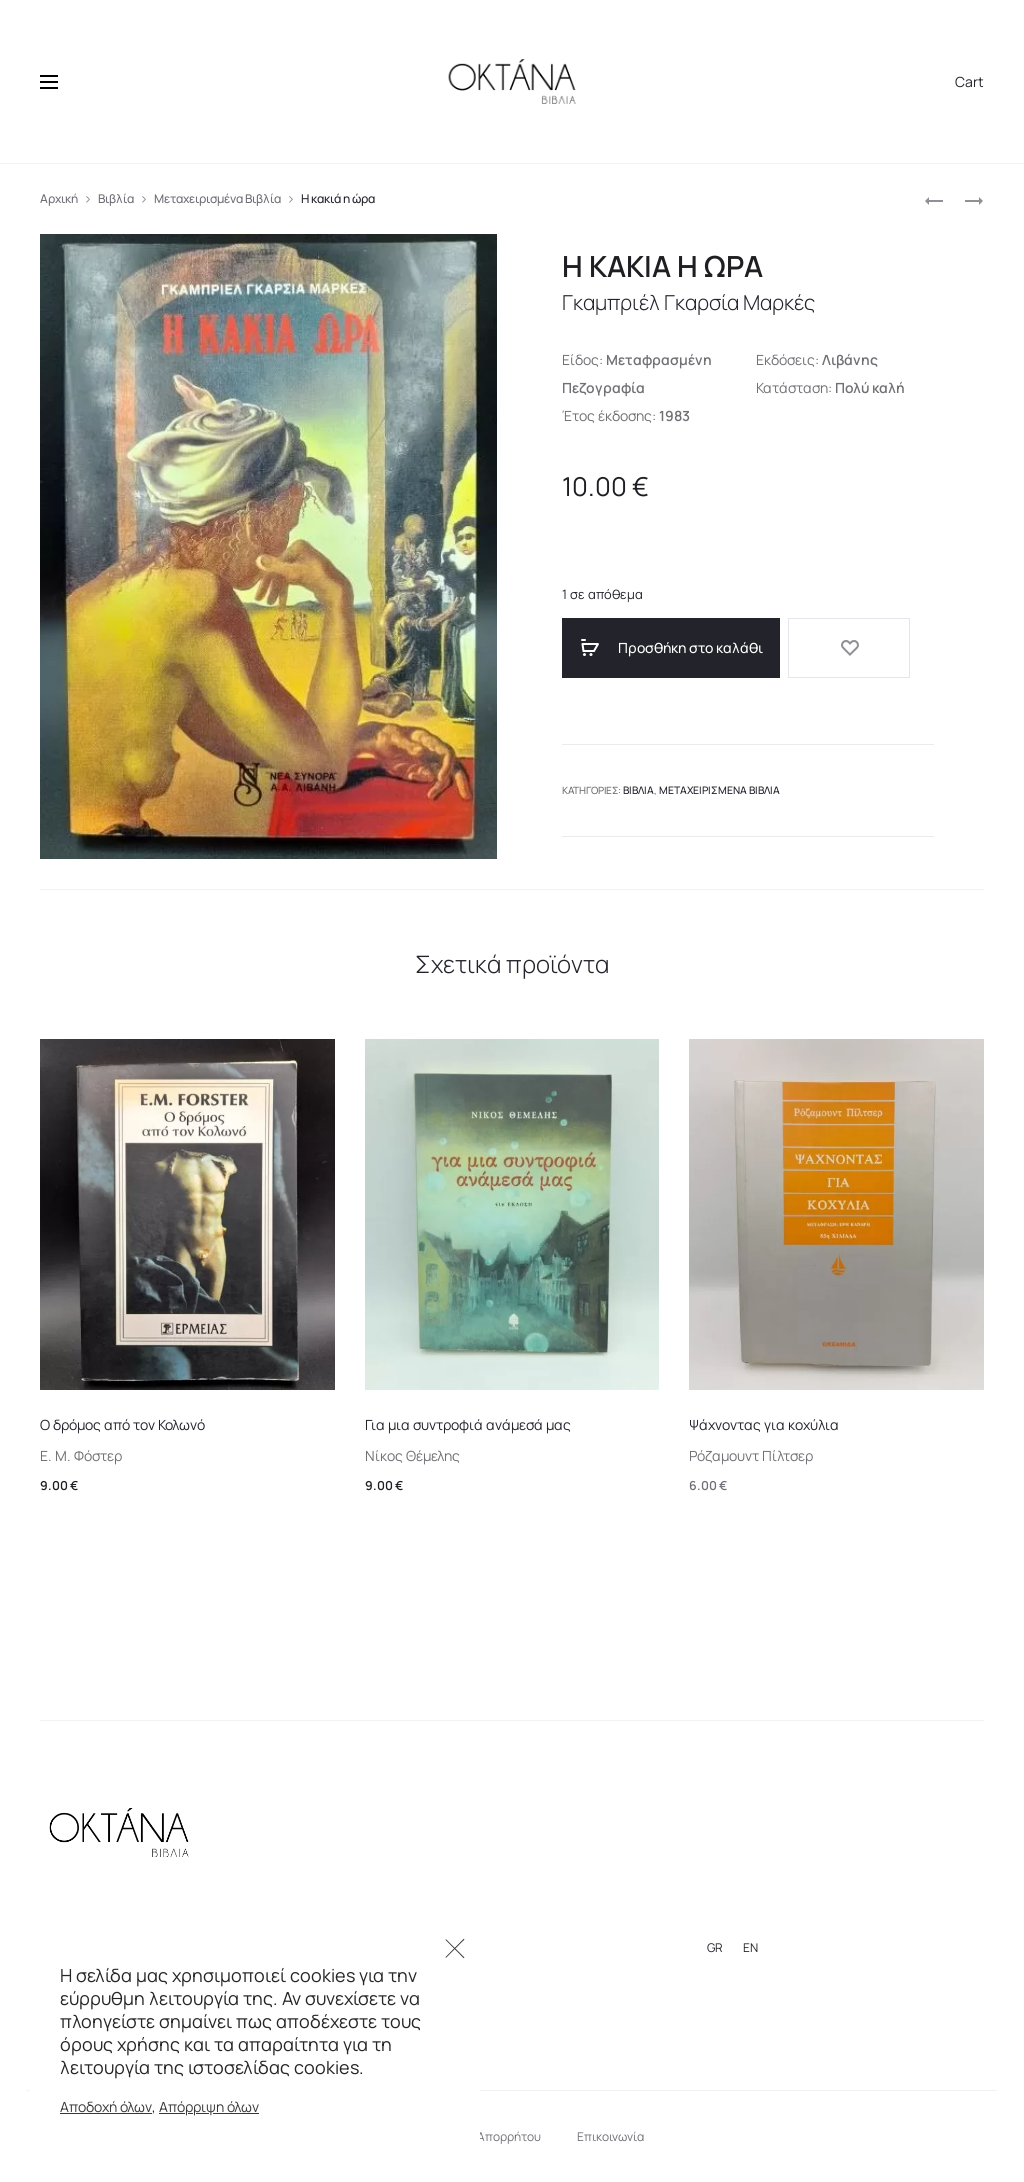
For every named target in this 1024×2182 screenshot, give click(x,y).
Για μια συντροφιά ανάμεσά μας (468, 1424)
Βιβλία (116, 198)
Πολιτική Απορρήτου (484, 2136)
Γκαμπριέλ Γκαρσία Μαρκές (702, 301)
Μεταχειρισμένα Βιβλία (217, 198)
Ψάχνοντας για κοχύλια (764, 1424)
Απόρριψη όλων (209, 2106)
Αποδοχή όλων (106, 2106)
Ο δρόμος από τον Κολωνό (122, 1424)
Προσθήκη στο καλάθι (653, 648)
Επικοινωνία (610, 2136)
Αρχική (59, 198)
